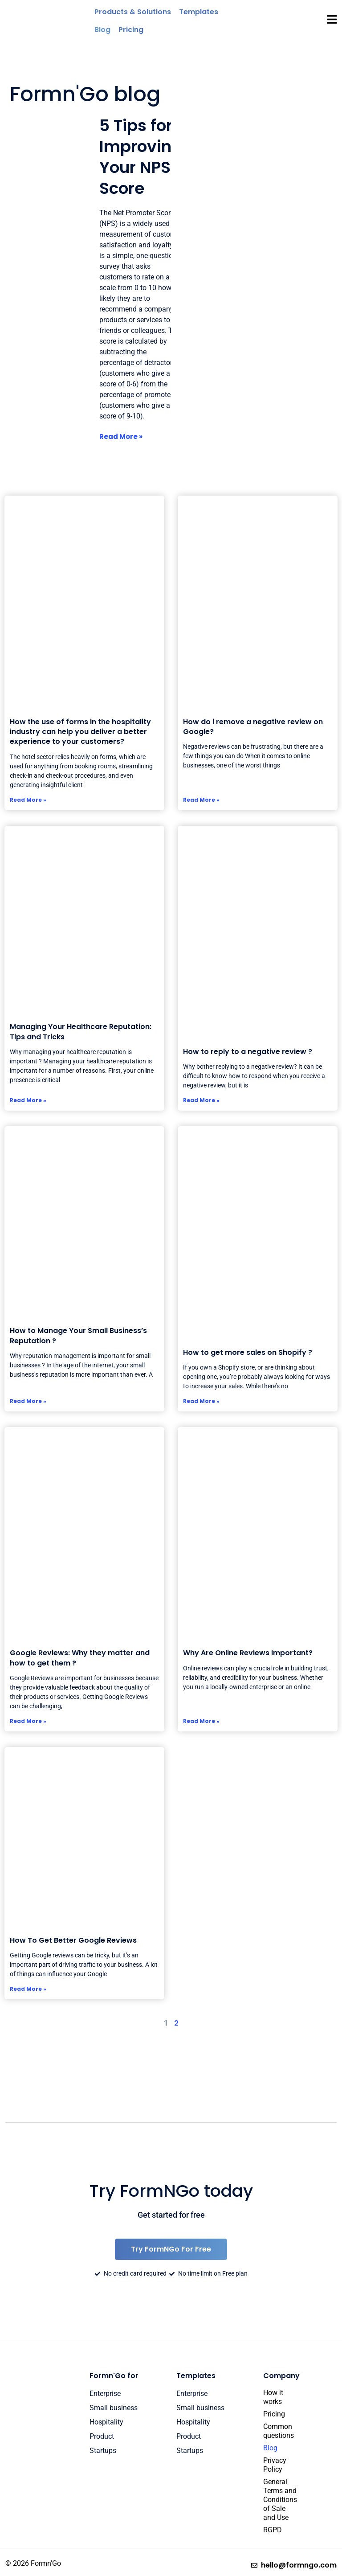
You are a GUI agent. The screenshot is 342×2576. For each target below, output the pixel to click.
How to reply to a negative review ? (247, 1051)
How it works (273, 2397)
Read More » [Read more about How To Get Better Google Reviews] (28, 1989)
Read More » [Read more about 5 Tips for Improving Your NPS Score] (120, 436)
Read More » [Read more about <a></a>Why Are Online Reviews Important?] (201, 1721)
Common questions (274, 2431)
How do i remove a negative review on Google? (253, 727)
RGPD (272, 2530)
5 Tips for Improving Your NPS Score (140, 156)
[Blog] (102, 29)
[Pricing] (131, 29)
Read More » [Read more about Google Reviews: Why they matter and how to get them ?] (28, 1721)
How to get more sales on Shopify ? (247, 1352)
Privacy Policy (274, 2464)
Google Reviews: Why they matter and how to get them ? (80, 1658)
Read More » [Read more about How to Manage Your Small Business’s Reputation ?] (28, 1401)
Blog (270, 2448)
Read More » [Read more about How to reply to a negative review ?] (201, 1100)
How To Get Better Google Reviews (73, 1940)
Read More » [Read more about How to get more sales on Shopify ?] (201, 1401)
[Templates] (198, 12)
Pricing (274, 2414)
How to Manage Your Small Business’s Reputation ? (78, 1335)
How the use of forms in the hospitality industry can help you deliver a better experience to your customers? (80, 732)
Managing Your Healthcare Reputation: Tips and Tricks (80, 1031)
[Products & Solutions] (133, 12)
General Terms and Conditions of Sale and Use (274, 2500)
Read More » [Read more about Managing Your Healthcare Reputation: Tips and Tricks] (28, 1100)
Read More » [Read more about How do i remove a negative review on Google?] (201, 800)
